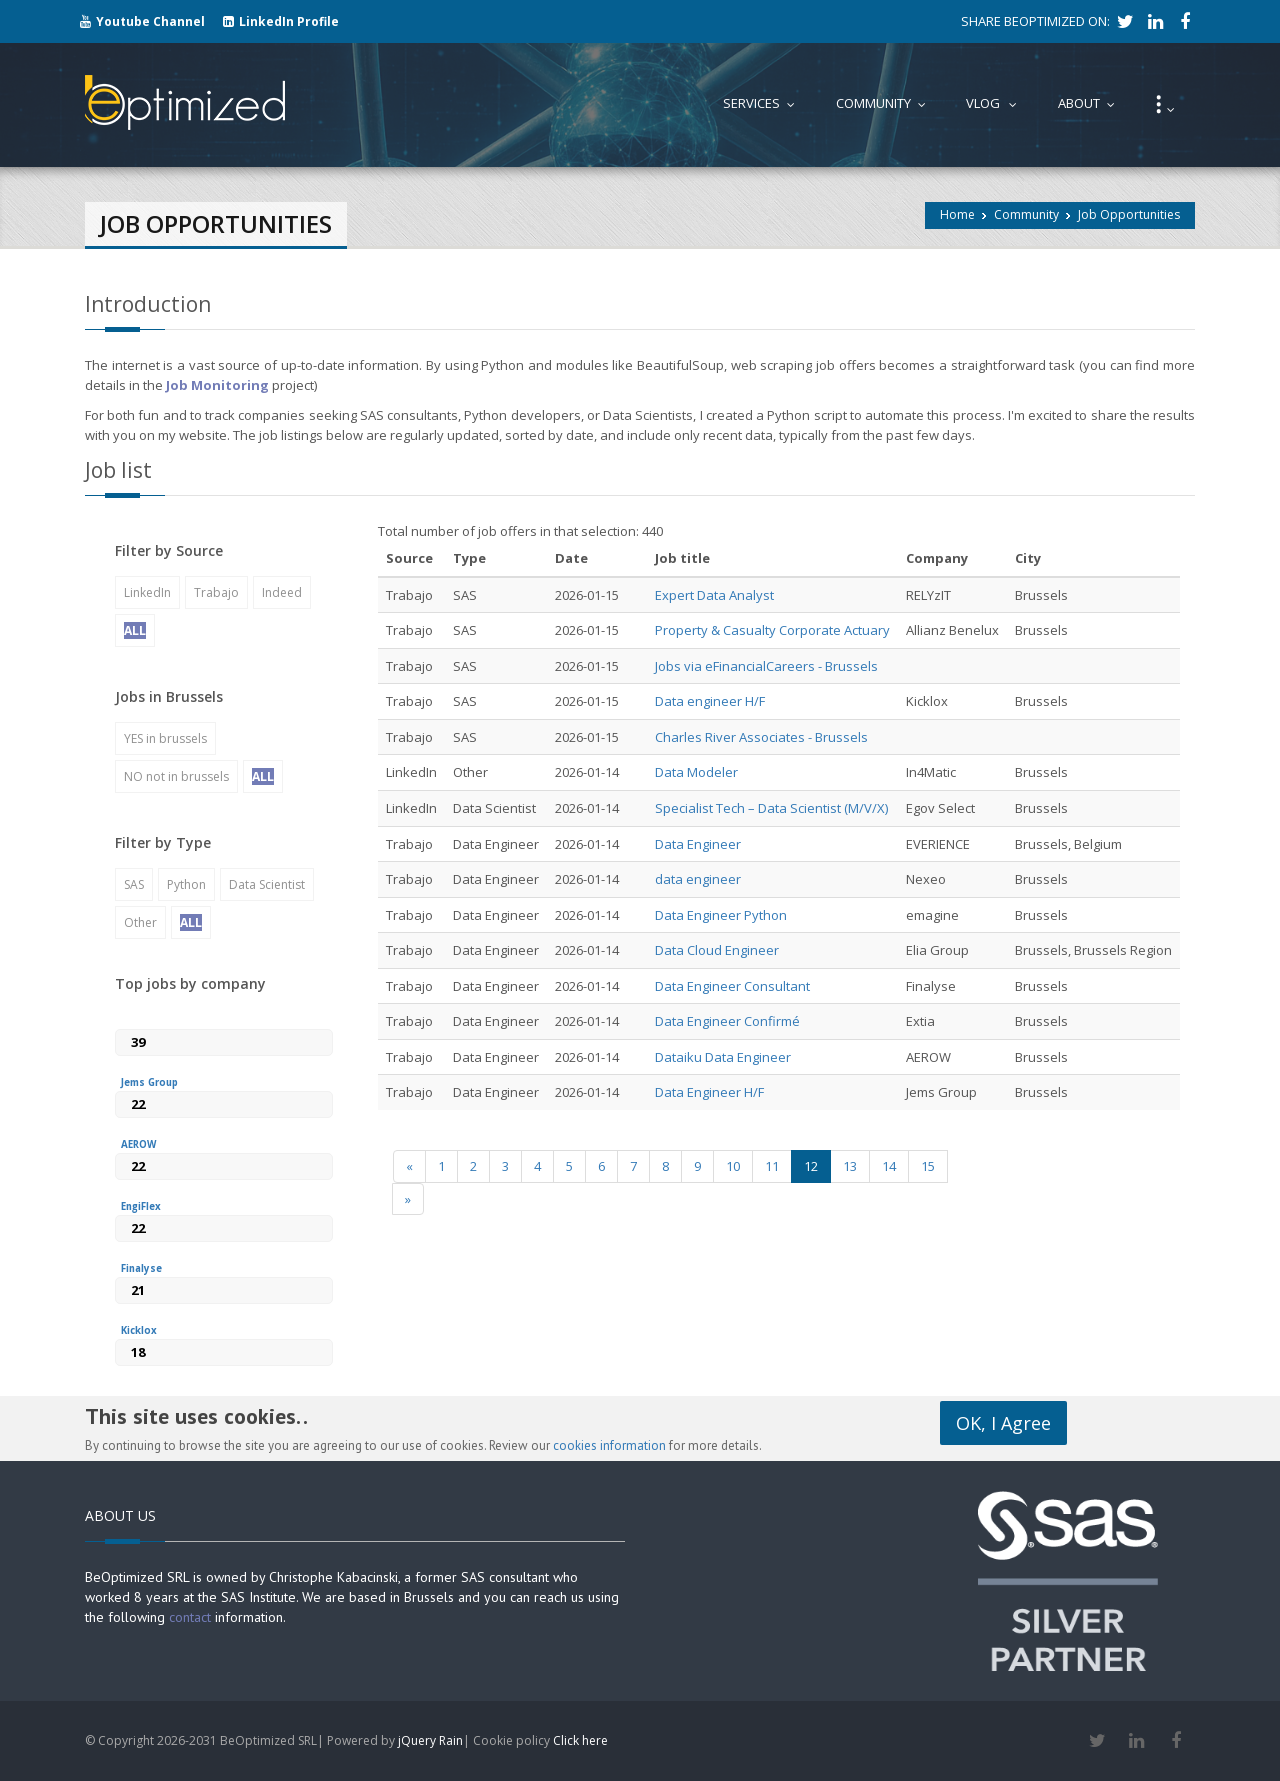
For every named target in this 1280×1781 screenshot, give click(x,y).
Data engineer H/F (710, 701)
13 (850, 1166)
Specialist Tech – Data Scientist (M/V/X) (771, 808)
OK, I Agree (1003, 1423)
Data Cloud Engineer (717, 950)
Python (186, 884)
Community (1026, 214)
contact (190, 1617)
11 (772, 1166)
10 (733, 1166)
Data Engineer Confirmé (727, 1021)
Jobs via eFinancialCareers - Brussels (766, 666)
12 (811, 1166)
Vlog (996, 103)
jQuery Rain (430, 1740)
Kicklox (139, 1330)
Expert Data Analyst (714, 595)
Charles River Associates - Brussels (761, 737)
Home (957, 214)
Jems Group (149, 1082)
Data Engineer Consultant (732, 986)
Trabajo (216, 592)
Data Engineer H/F (709, 1092)
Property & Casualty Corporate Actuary (772, 630)
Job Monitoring (217, 385)
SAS (134, 884)
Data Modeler (696, 772)
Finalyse (141, 1268)
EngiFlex (141, 1206)
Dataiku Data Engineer (723, 1057)
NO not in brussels (176, 776)
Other (140, 922)
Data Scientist (267, 884)
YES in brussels (165, 738)
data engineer (698, 879)
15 (928, 1166)
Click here (580, 1740)
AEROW (138, 1144)
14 (889, 1166)
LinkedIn (147, 592)
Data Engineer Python (721, 915)
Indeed (282, 592)
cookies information (609, 1445)
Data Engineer (698, 844)
